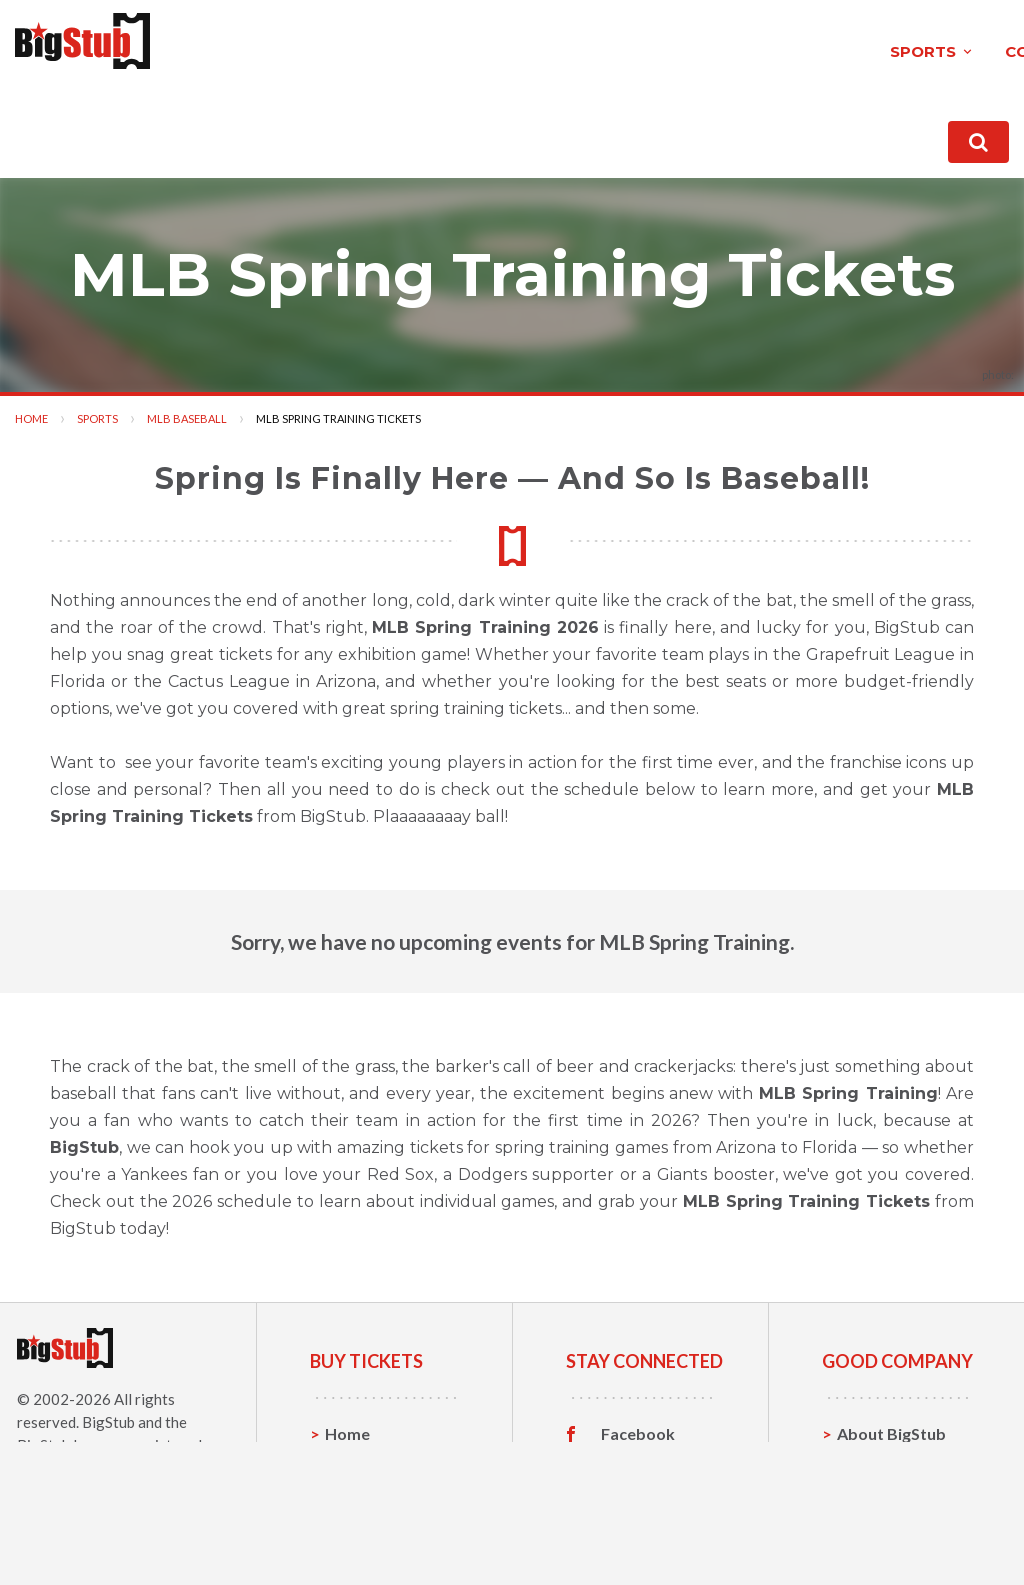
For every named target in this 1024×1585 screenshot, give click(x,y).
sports (227, 43)
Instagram (639, 1489)
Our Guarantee (893, 1519)
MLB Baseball (187, 411)
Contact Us (879, 1457)
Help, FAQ (874, 1488)
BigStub (108, 1415)
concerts (354, 43)
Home (31, 411)
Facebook (638, 1427)
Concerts (359, 1488)
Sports (97, 411)
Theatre (355, 1519)
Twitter (629, 1458)
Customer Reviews (638, 1524)
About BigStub (611, 129)
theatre (485, 43)
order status (856, 129)
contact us (737, 129)
